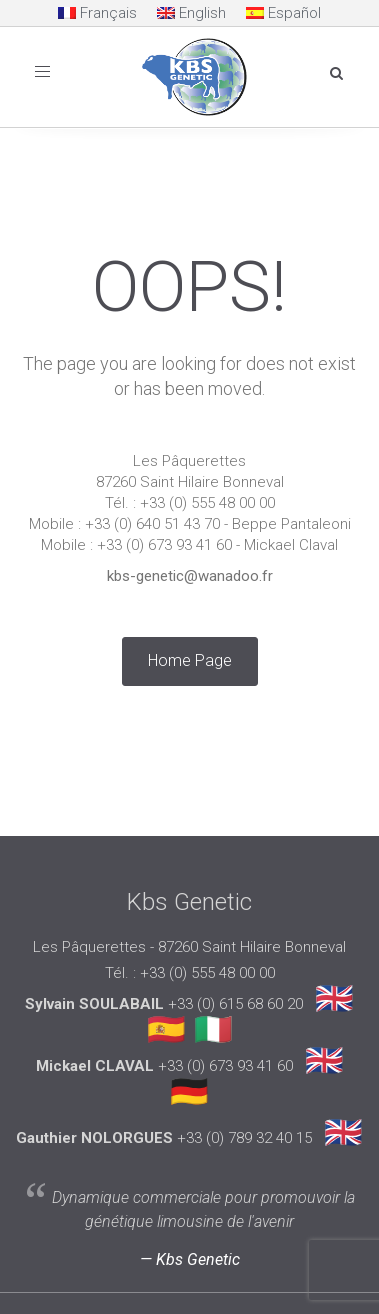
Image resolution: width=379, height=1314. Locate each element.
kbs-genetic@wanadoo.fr (190, 576)
